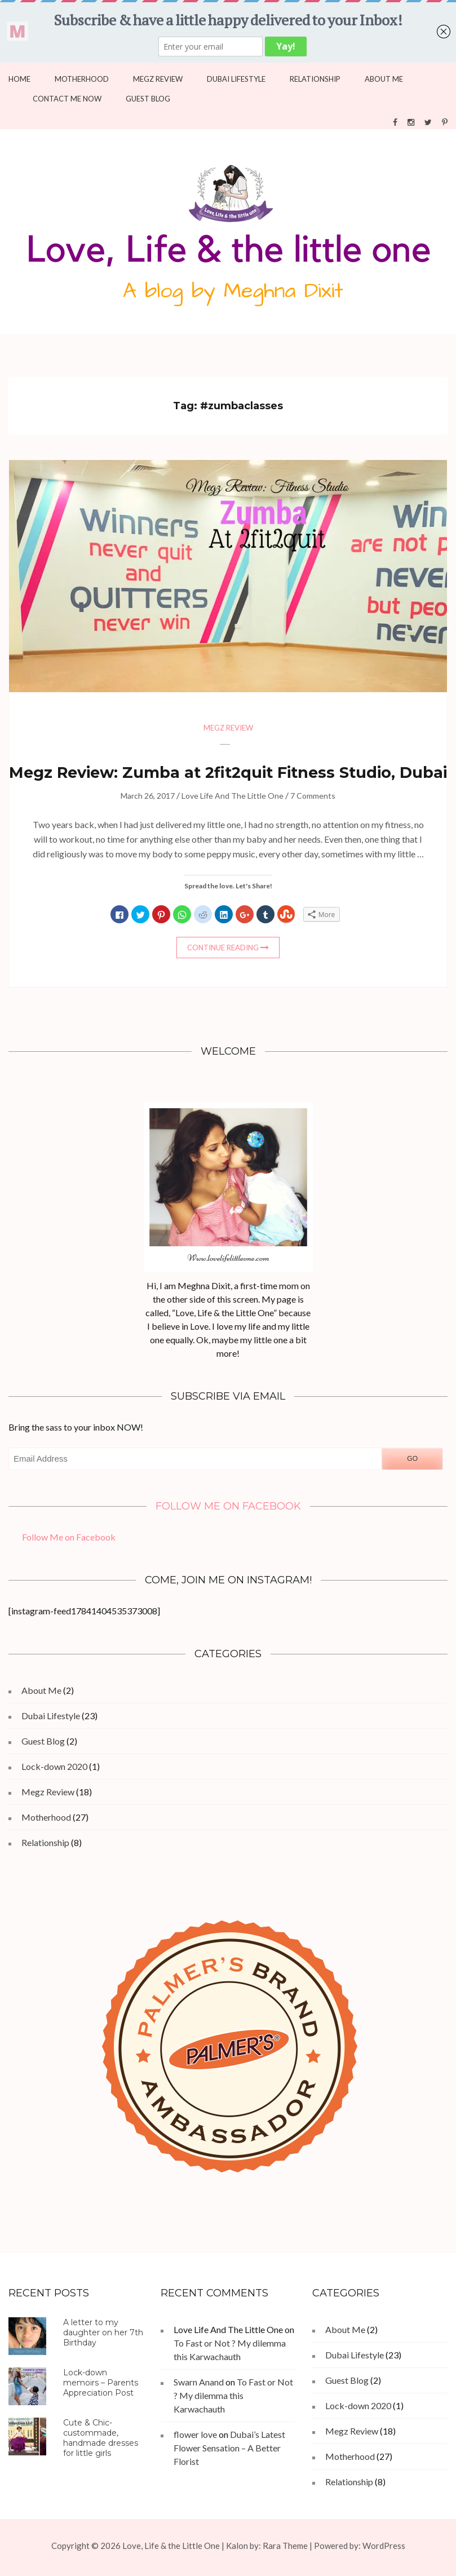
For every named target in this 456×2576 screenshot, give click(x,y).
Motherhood (82, 79)
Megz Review (158, 79)
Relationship (315, 79)
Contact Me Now (67, 99)
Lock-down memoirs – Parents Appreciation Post (100, 2382)
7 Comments (312, 795)
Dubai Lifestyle (236, 79)
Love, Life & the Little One (171, 2545)
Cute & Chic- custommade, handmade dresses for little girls (100, 2438)
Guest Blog (148, 99)
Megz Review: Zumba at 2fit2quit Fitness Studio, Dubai (228, 772)
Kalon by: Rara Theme (267, 2545)
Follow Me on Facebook (228, 1506)
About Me (384, 79)
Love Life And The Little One (232, 795)
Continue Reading (223, 947)
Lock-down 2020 (54, 1766)
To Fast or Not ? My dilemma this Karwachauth (233, 2395)
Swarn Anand (199, 2381)
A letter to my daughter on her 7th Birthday (103, 2332)
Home (19, 79)
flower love (195, 2434)
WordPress (383, 2545)
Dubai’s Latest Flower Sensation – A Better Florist (229, 2448)
